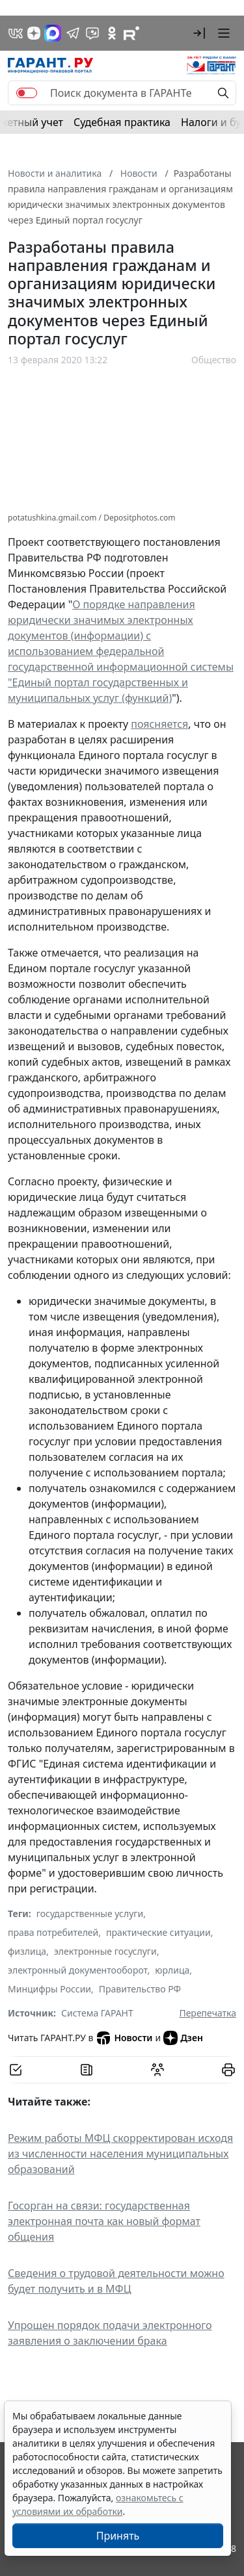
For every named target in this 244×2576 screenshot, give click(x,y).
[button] (199, 33)
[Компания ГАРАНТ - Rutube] (131, 33)
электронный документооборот (78, 1970)
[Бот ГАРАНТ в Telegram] (92, 33)
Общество (213, 360)
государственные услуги (89, 1913)
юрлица (172, 1970)
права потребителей (53, 1932)
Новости (124, 2038)
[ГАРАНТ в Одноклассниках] (112, 33)
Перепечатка (207, 2013)
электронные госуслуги (105, 1951)
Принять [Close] (118, 2536)
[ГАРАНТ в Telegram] (73, 33)
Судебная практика (122, 122)
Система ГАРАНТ (97, 2013)
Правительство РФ (140, 1989)
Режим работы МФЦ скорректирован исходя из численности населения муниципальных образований (120, 2153)
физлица (27, 1951)
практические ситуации (158, 1932)
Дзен (183, 2038)
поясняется (159, 724)
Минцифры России (49, 1989)
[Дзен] (33, 33)
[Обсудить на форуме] (157, 2070)
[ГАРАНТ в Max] (52, 33)
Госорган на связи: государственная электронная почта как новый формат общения (104, 2221)
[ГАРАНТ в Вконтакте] (15, 33)
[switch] (26, 93)
